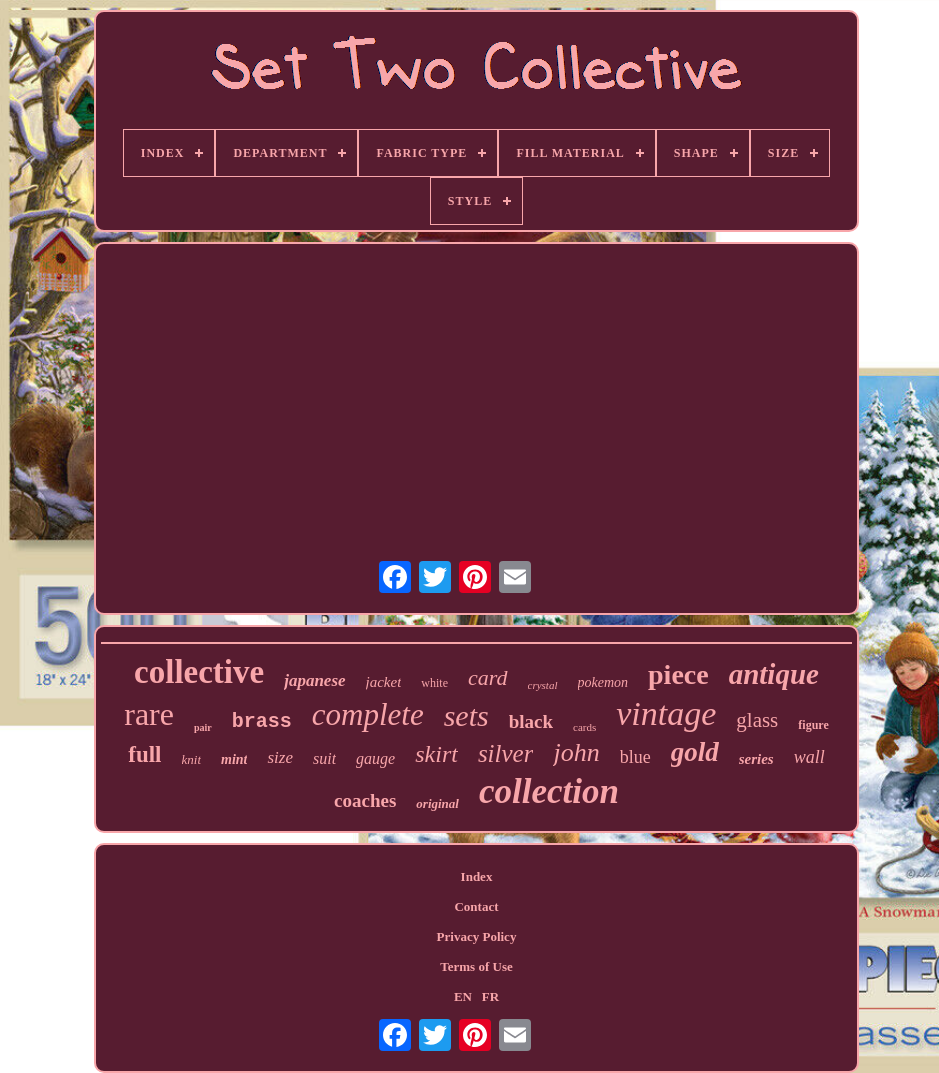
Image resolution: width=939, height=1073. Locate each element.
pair (203, 727)
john (576, 752)
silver (506, 753)
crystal (543, 685)
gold (695, 752)
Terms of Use (476, 966)
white (434, 683)
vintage (666, 713)
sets (466, 715)
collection (549, 791)
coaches (365, 800)
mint (234, 759)
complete (368, 714)
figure (813, 725)
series (756, 759)
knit (192, 759)
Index (477, 876)
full (144, 754)
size (280, 757)
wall (809, 757)
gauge (375, 758)
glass (757, 720)
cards (584, 727)
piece (678, 674)
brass (262, 721)
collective (199, 672)
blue (635, 757)
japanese (314, 680)
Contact (476, 906)
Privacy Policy (477, 936)
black (531, 721)
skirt (436, 754)
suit (324, 758)
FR (490, 996)
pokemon (603, 682)
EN (463, 996)
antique (774, 674)
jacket (384, 682)
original (437, 803)
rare (149, 714)
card (488, 677)
